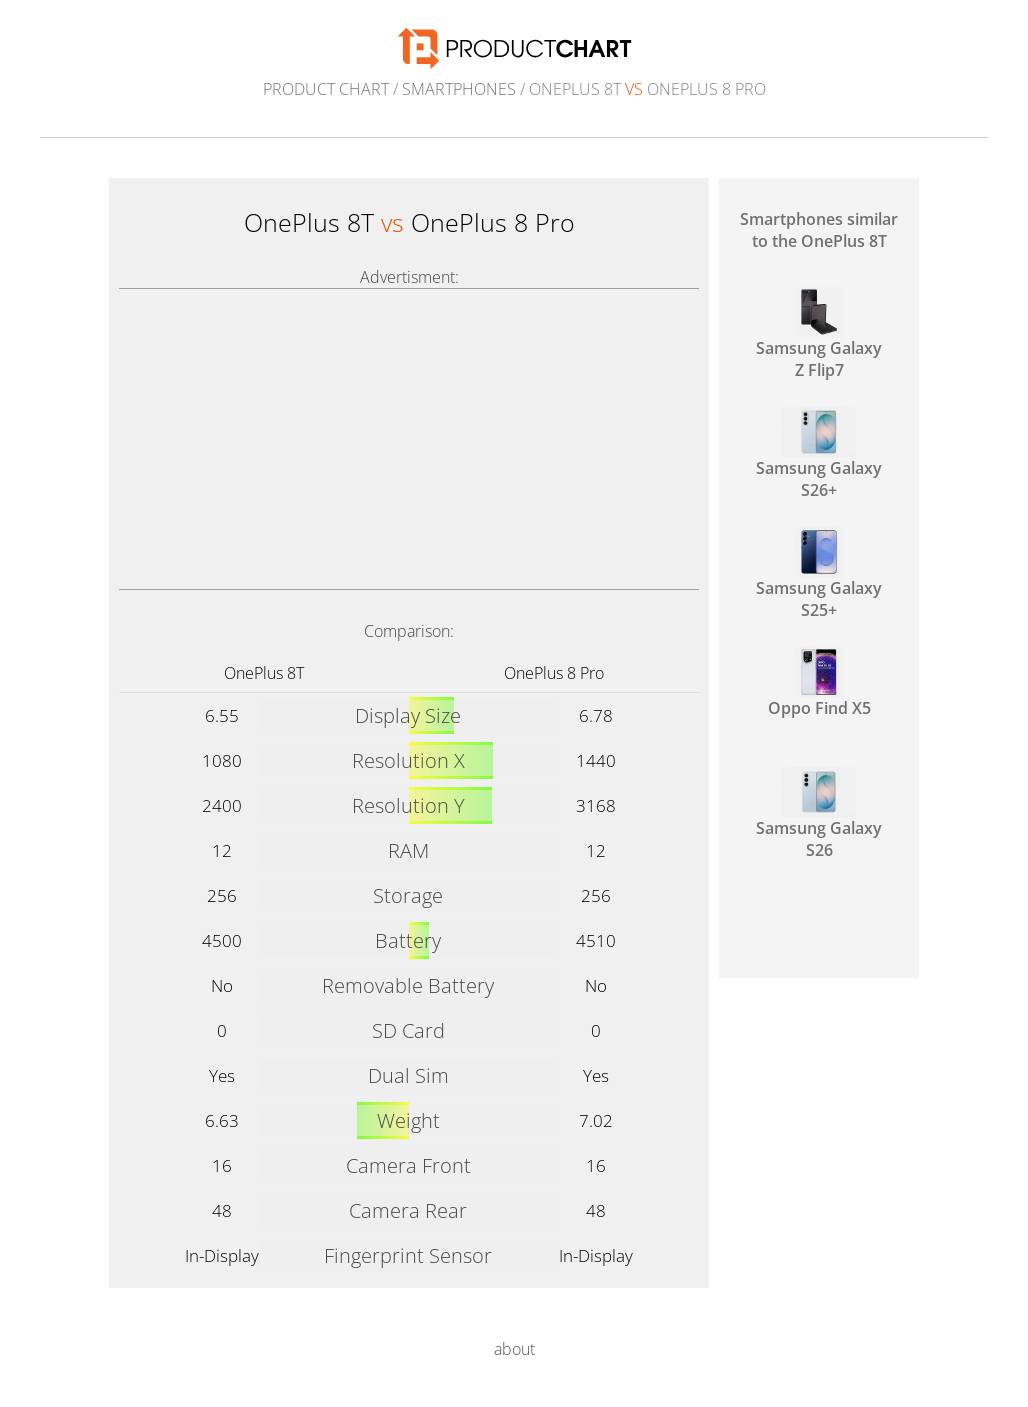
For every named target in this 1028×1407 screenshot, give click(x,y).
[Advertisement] (409, 439)
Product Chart (326, 89)
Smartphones (459, 89)
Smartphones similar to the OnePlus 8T (819, 230)
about (514, 1349)
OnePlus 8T (264, 673)
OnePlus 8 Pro (554, 673)
